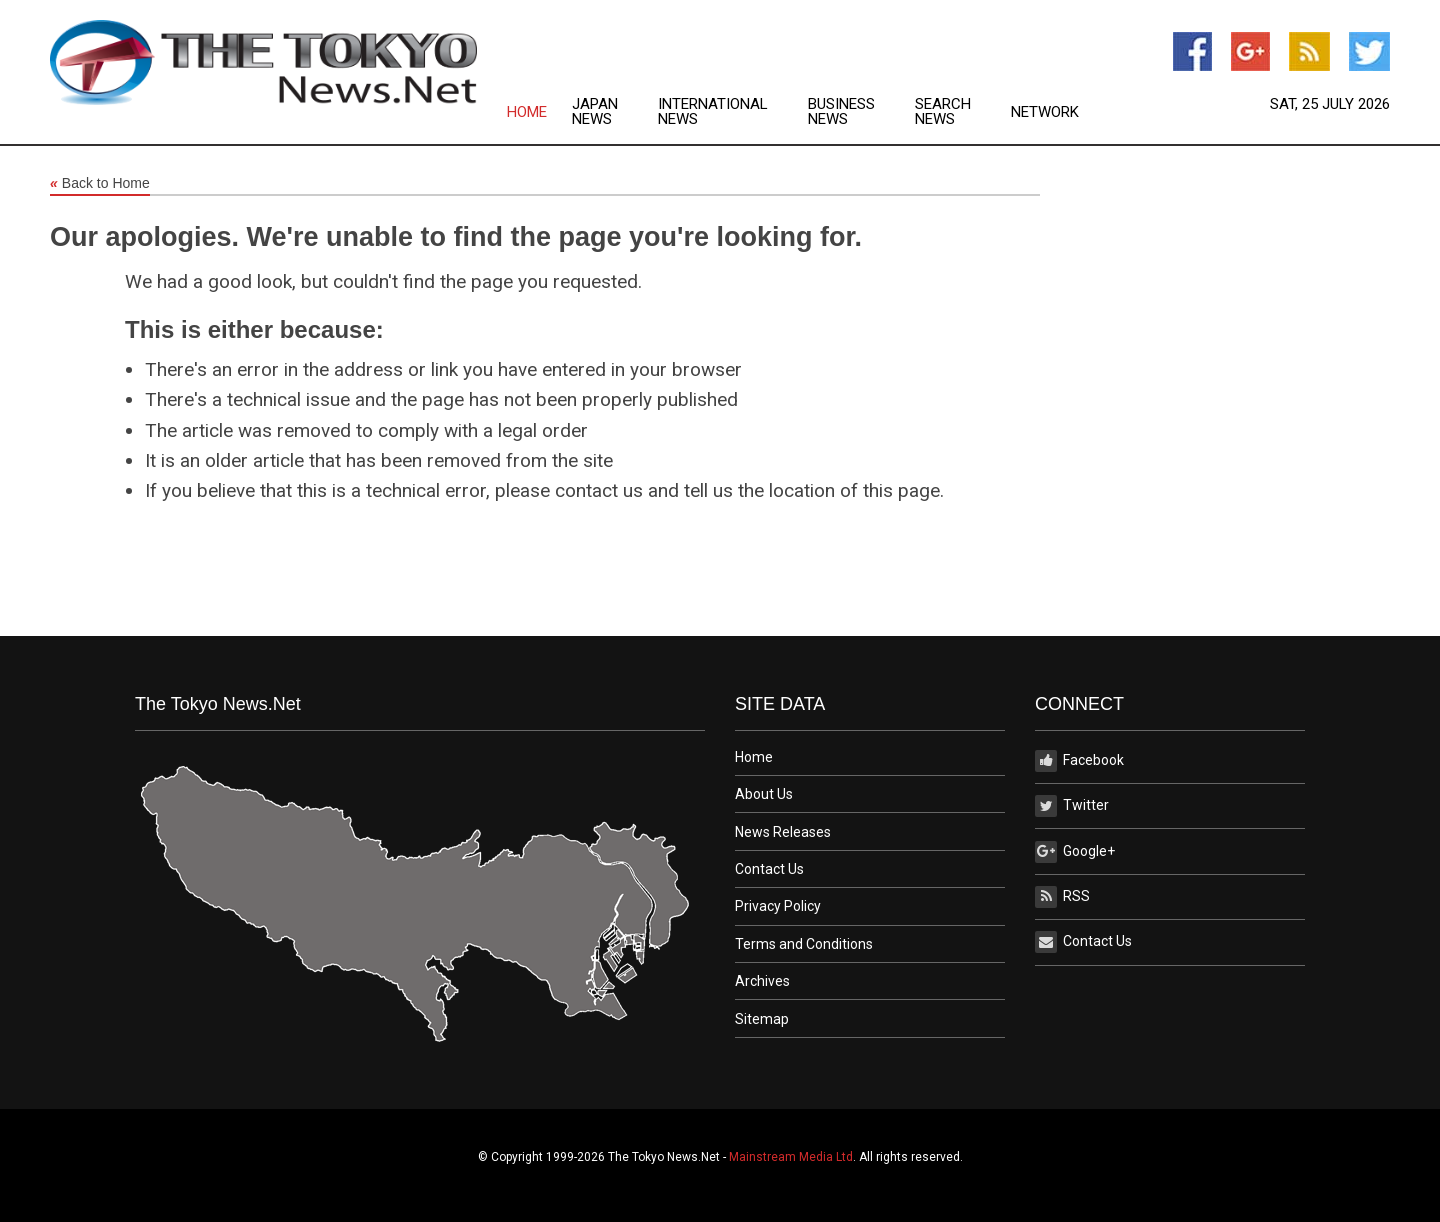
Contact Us (769, 869)
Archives (762, 981)
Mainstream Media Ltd (791, 1157)
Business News (841, 112)
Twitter (1072, 806)
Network (1045, 112)
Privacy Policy (778, 906)
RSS (1062, 897)
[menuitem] (539, 112)
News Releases (783, 832)
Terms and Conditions (804, 944)
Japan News (595, 112)
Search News (943, 112)
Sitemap (762, 1019)
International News (713, 112)
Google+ (1075, 852)
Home (527, 112)
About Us (764, 794)
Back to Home (100, 184)
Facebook (1079, 761)
